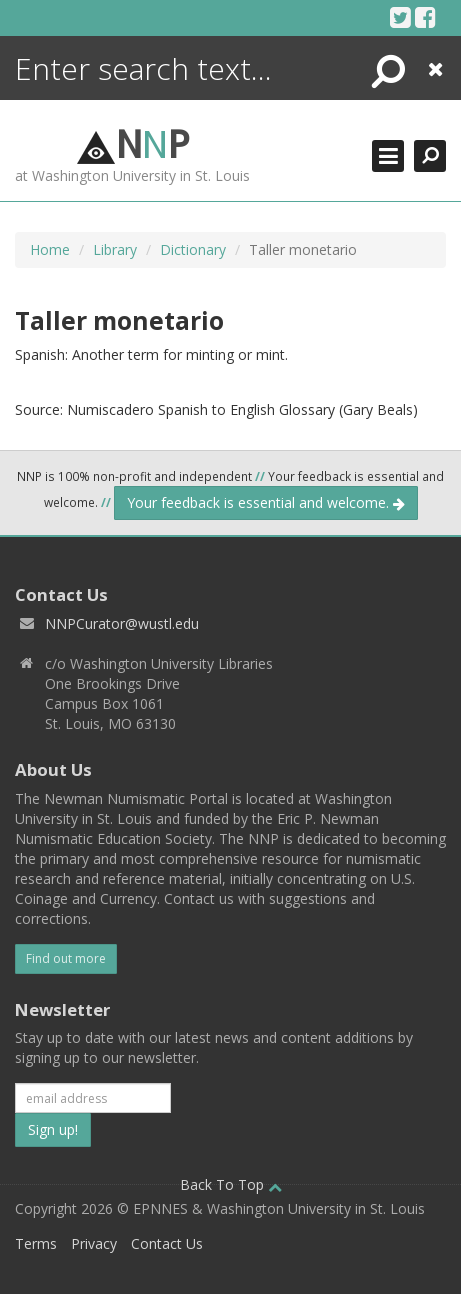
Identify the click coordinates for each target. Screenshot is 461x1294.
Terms (36, 1243)
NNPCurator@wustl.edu (122, 623)
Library (115, 249)
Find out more (66, 958)
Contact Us (167, 1243)
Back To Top (231, 1184)
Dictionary (193, 249)
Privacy (94, 1243)
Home (50, 249)
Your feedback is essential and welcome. (266, 502)
